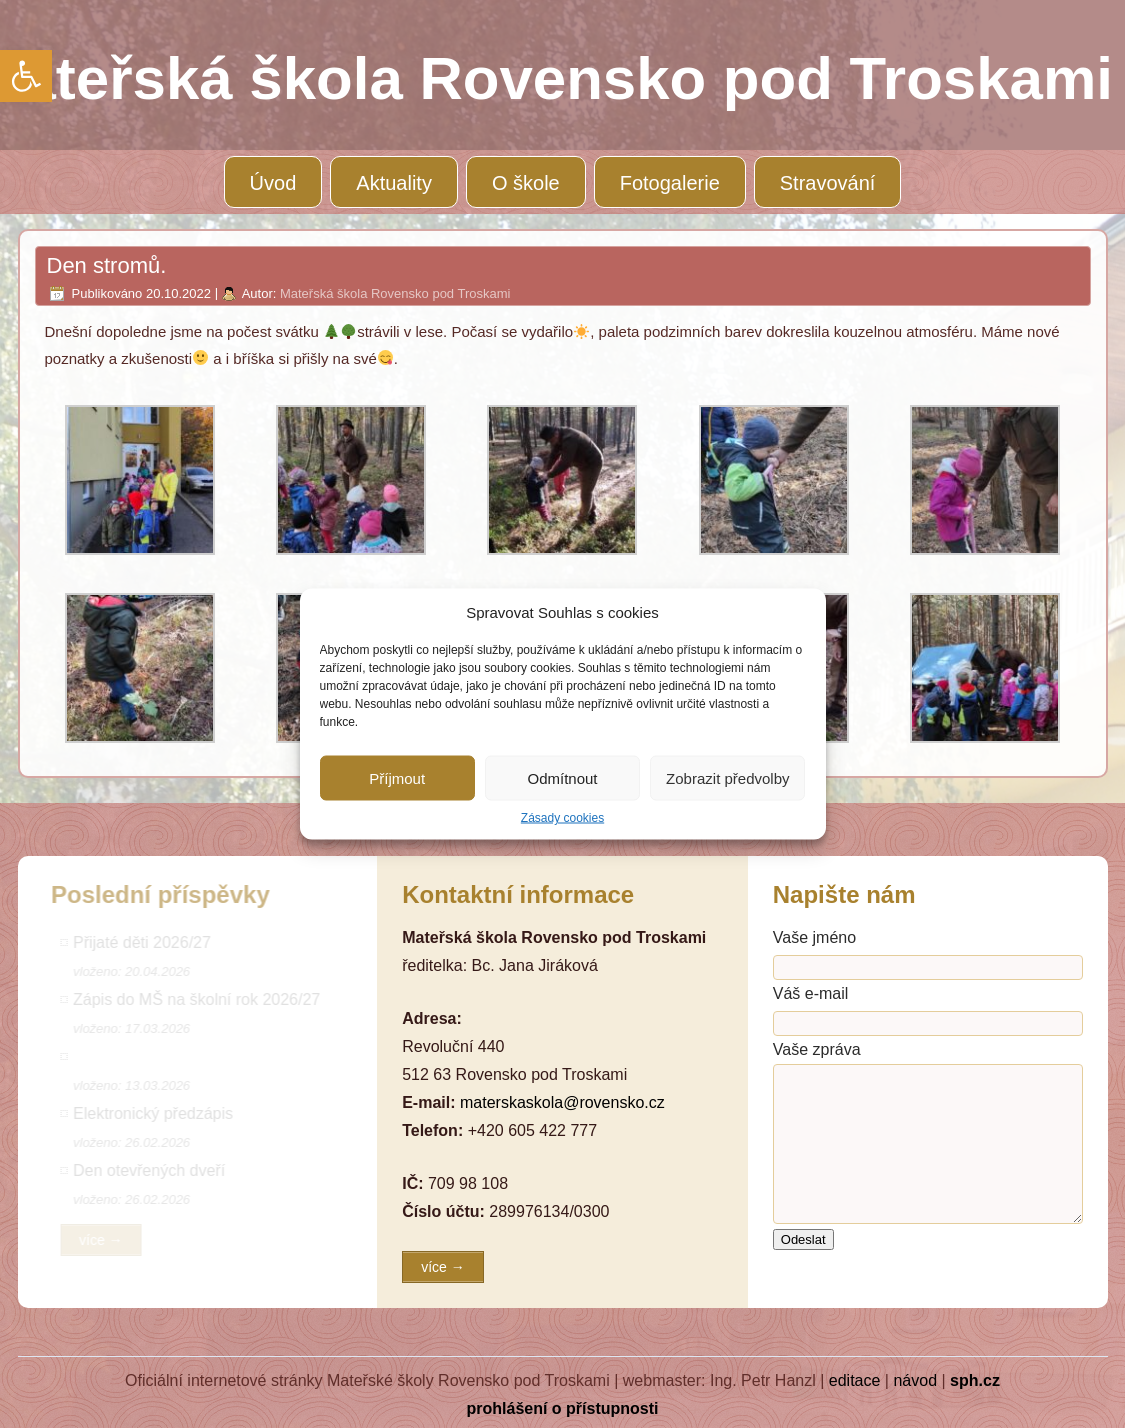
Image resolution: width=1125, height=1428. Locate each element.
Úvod (273, 183)
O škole (526, 183)
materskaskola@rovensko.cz (562, 1102)
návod (915, 1380)
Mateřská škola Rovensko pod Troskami (395, 293)
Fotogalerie (670, 183)
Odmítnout (562, 777)
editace (855, 1380)
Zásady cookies (562, 818)
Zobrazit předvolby (727, 777)
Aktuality (394, 183)
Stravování (828, 183)
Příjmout (397, 777)
